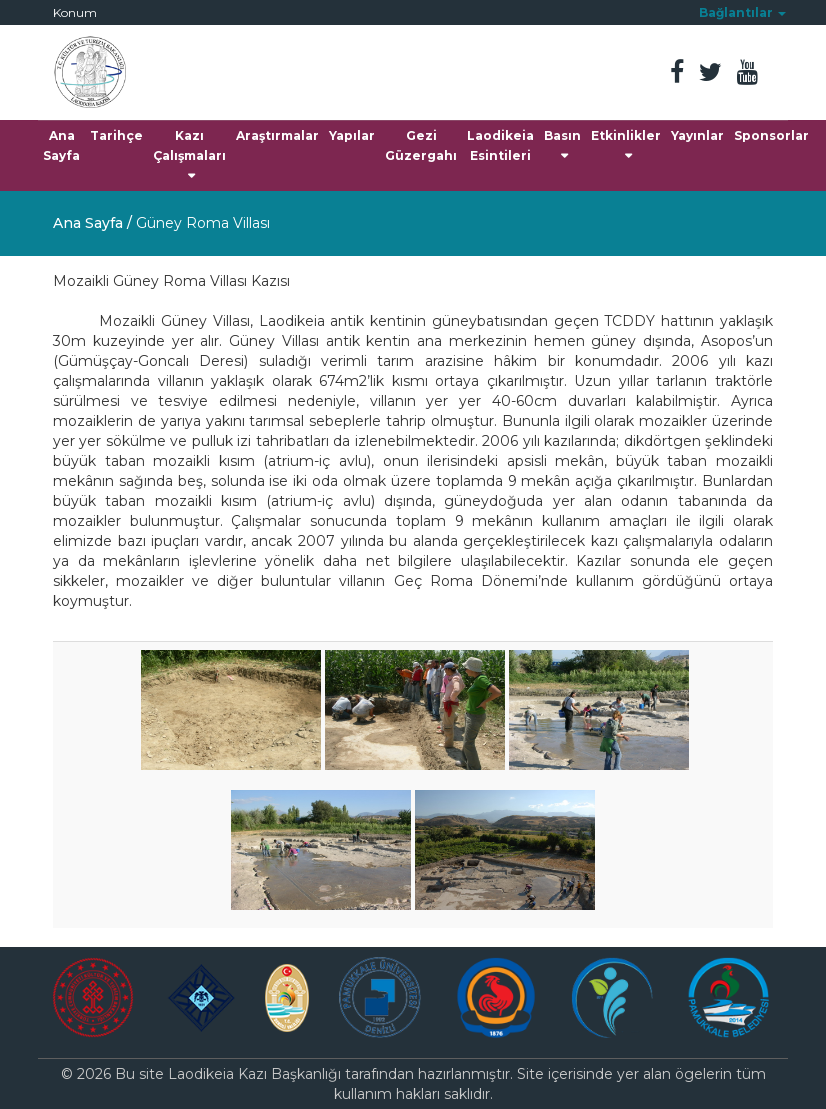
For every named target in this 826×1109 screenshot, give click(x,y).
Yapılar (352, 135)
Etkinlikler (626, 145)
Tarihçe (116, 135)
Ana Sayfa (61, 145)
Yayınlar (697, 135)
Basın (562, 145)
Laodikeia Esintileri (500, 145)
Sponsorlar (771, 135)
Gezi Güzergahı (421, 145)
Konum (75, 12)
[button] (742, 12)
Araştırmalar (277, 135)
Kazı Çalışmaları (189, 155)
